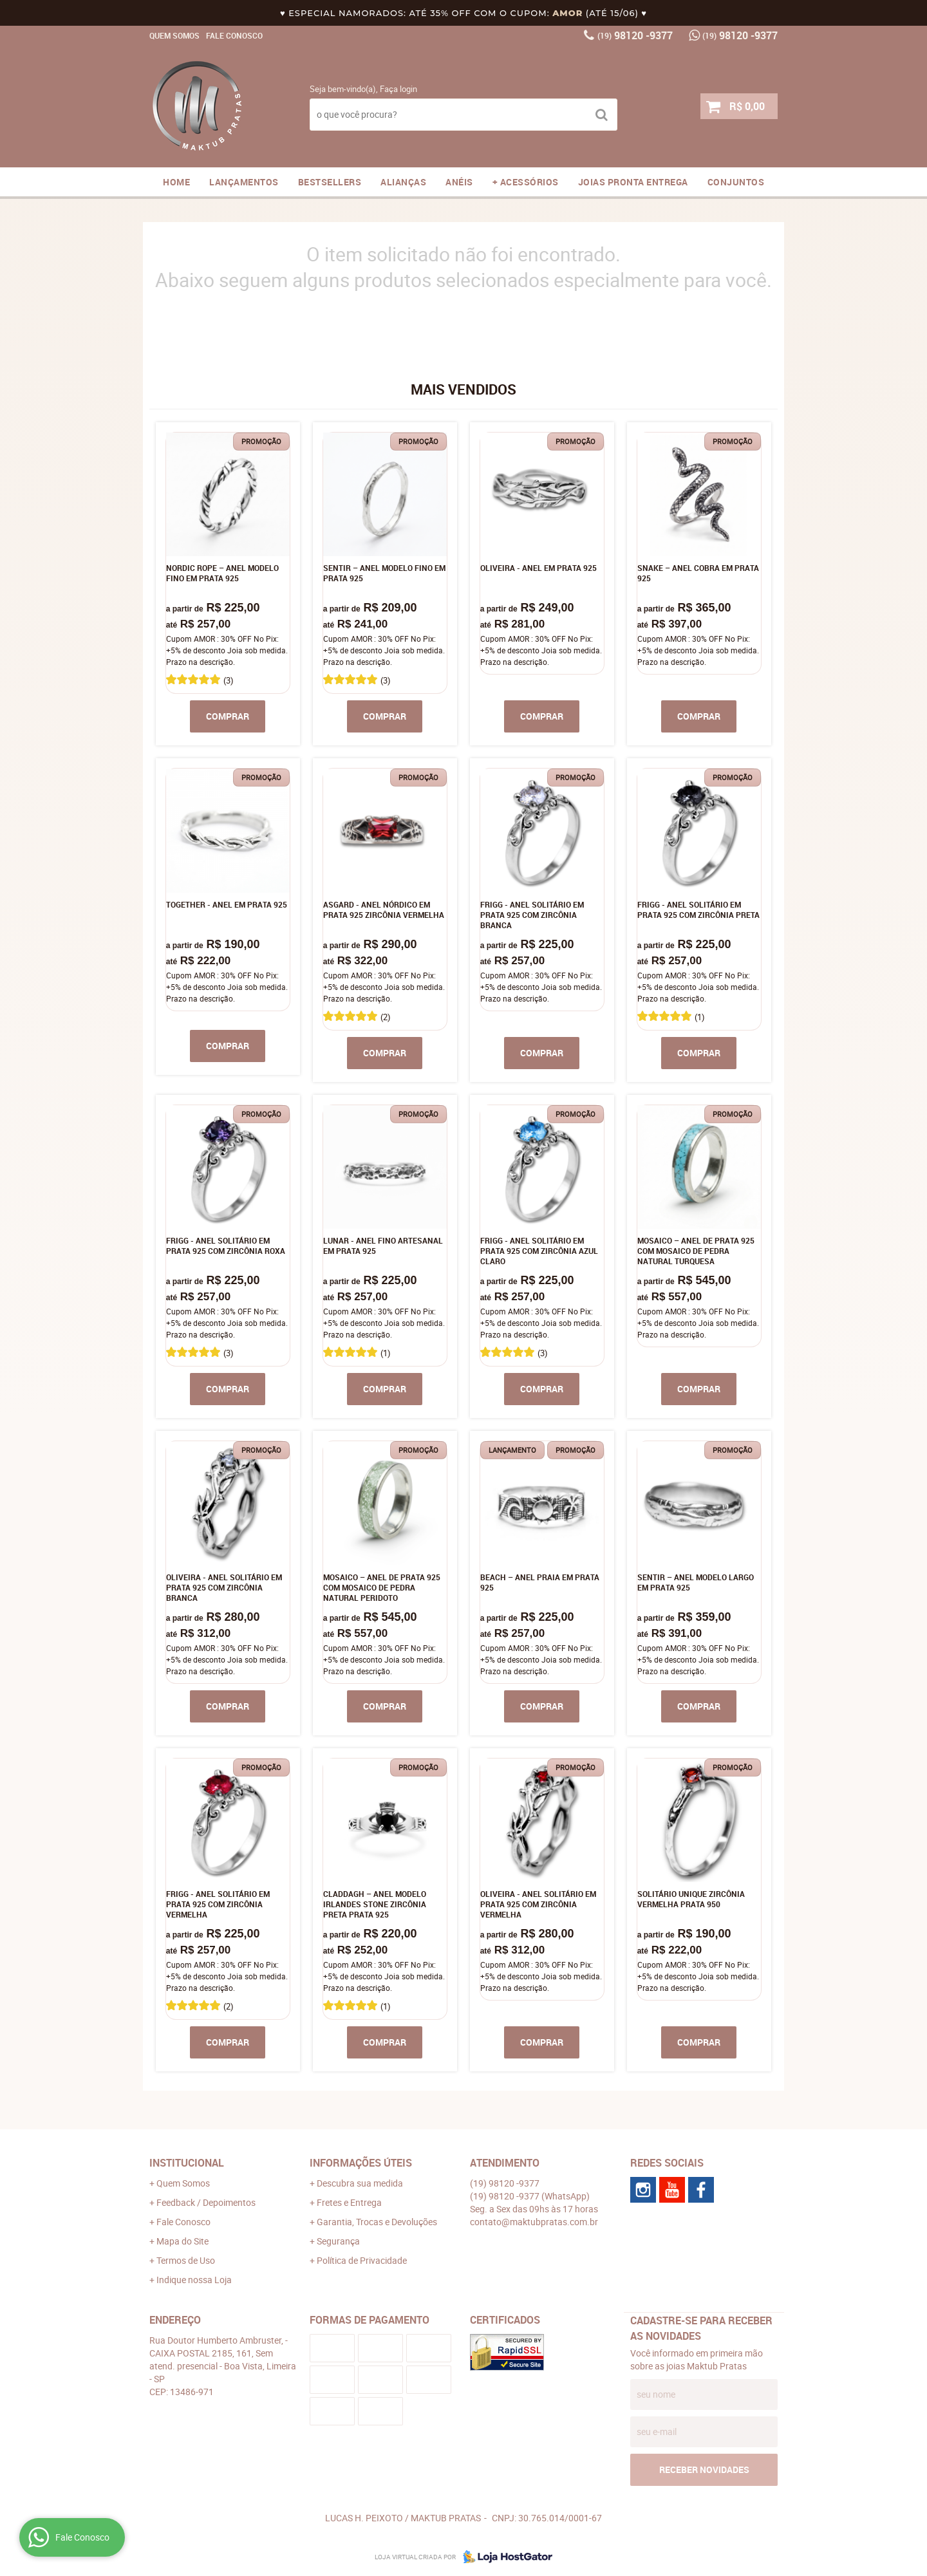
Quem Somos (174, 35)
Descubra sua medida (360, 2183)
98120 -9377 (635, 35)
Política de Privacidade (362, 2260)
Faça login (398, 89)
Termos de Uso (185, 2260)
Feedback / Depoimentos (206, 2202)
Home (176, 182)
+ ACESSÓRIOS (525, 182)
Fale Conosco (234, 35)
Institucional (186, 2163)
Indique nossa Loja (194, 2279)
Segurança (338, 2241)
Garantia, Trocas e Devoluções (377, 2222)
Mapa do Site (182, 2241)
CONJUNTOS (736, 182)
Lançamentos (244, 182)
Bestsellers (330, 182)
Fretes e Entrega (349, 2202)
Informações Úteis (361, 2163)
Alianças (403, 182)
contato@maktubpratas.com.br (534, 2222)
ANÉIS (459, 182)
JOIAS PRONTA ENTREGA (633, 182)
